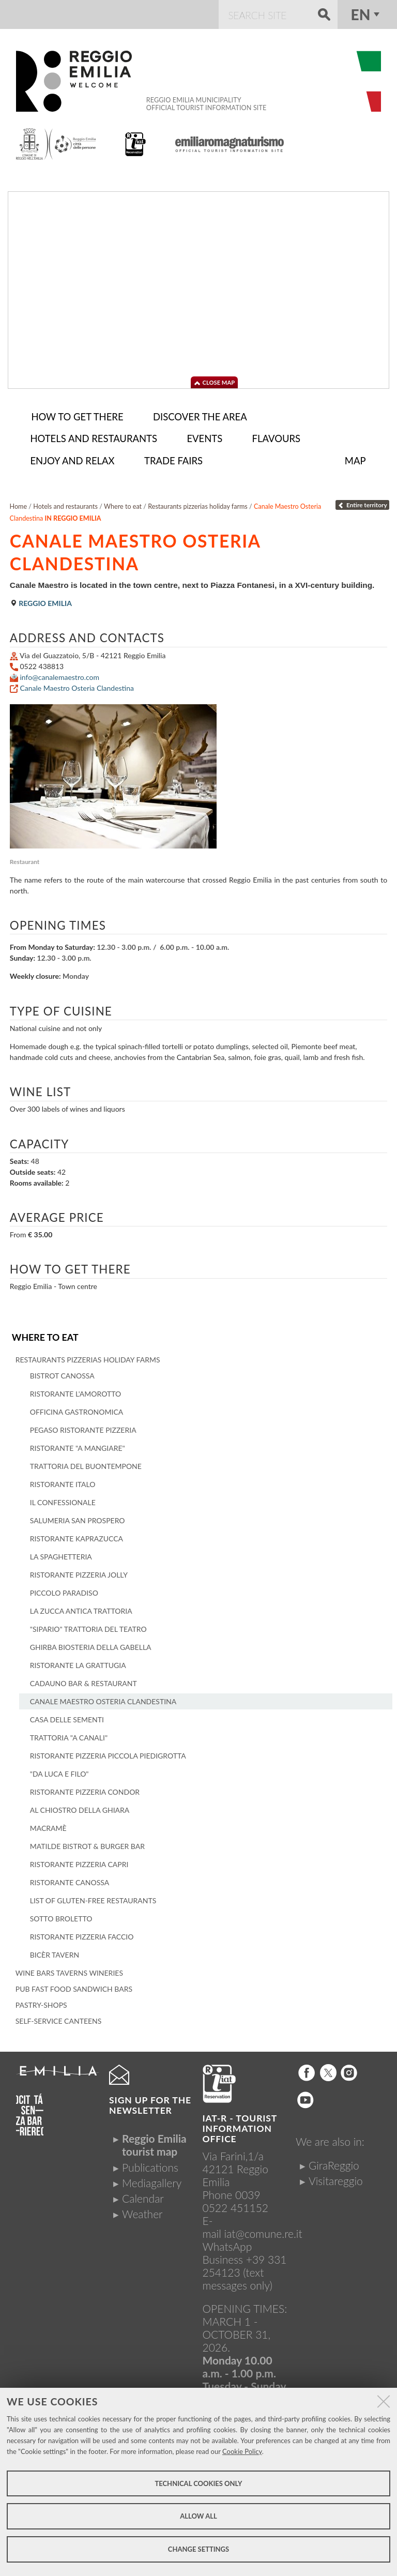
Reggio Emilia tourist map (154, 2142)
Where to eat (45, 1333)
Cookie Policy (242, 2451)
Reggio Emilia (41, 600)
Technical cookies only (198, 2483)
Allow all (198, 2516)
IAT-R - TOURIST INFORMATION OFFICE (240, 2125)
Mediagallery (151, 2179)
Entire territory (362, 502)
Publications (150, 2163)
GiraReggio (334, 2161)
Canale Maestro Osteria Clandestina (77, 684)
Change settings (198, 2549)
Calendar (143, 2194)
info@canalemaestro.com (59, 674)
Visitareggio (336, 2177)
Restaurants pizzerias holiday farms (198, 503)
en (361, 14)
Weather (142, 2210)
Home (18, 503)
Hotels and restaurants (65, 503)
